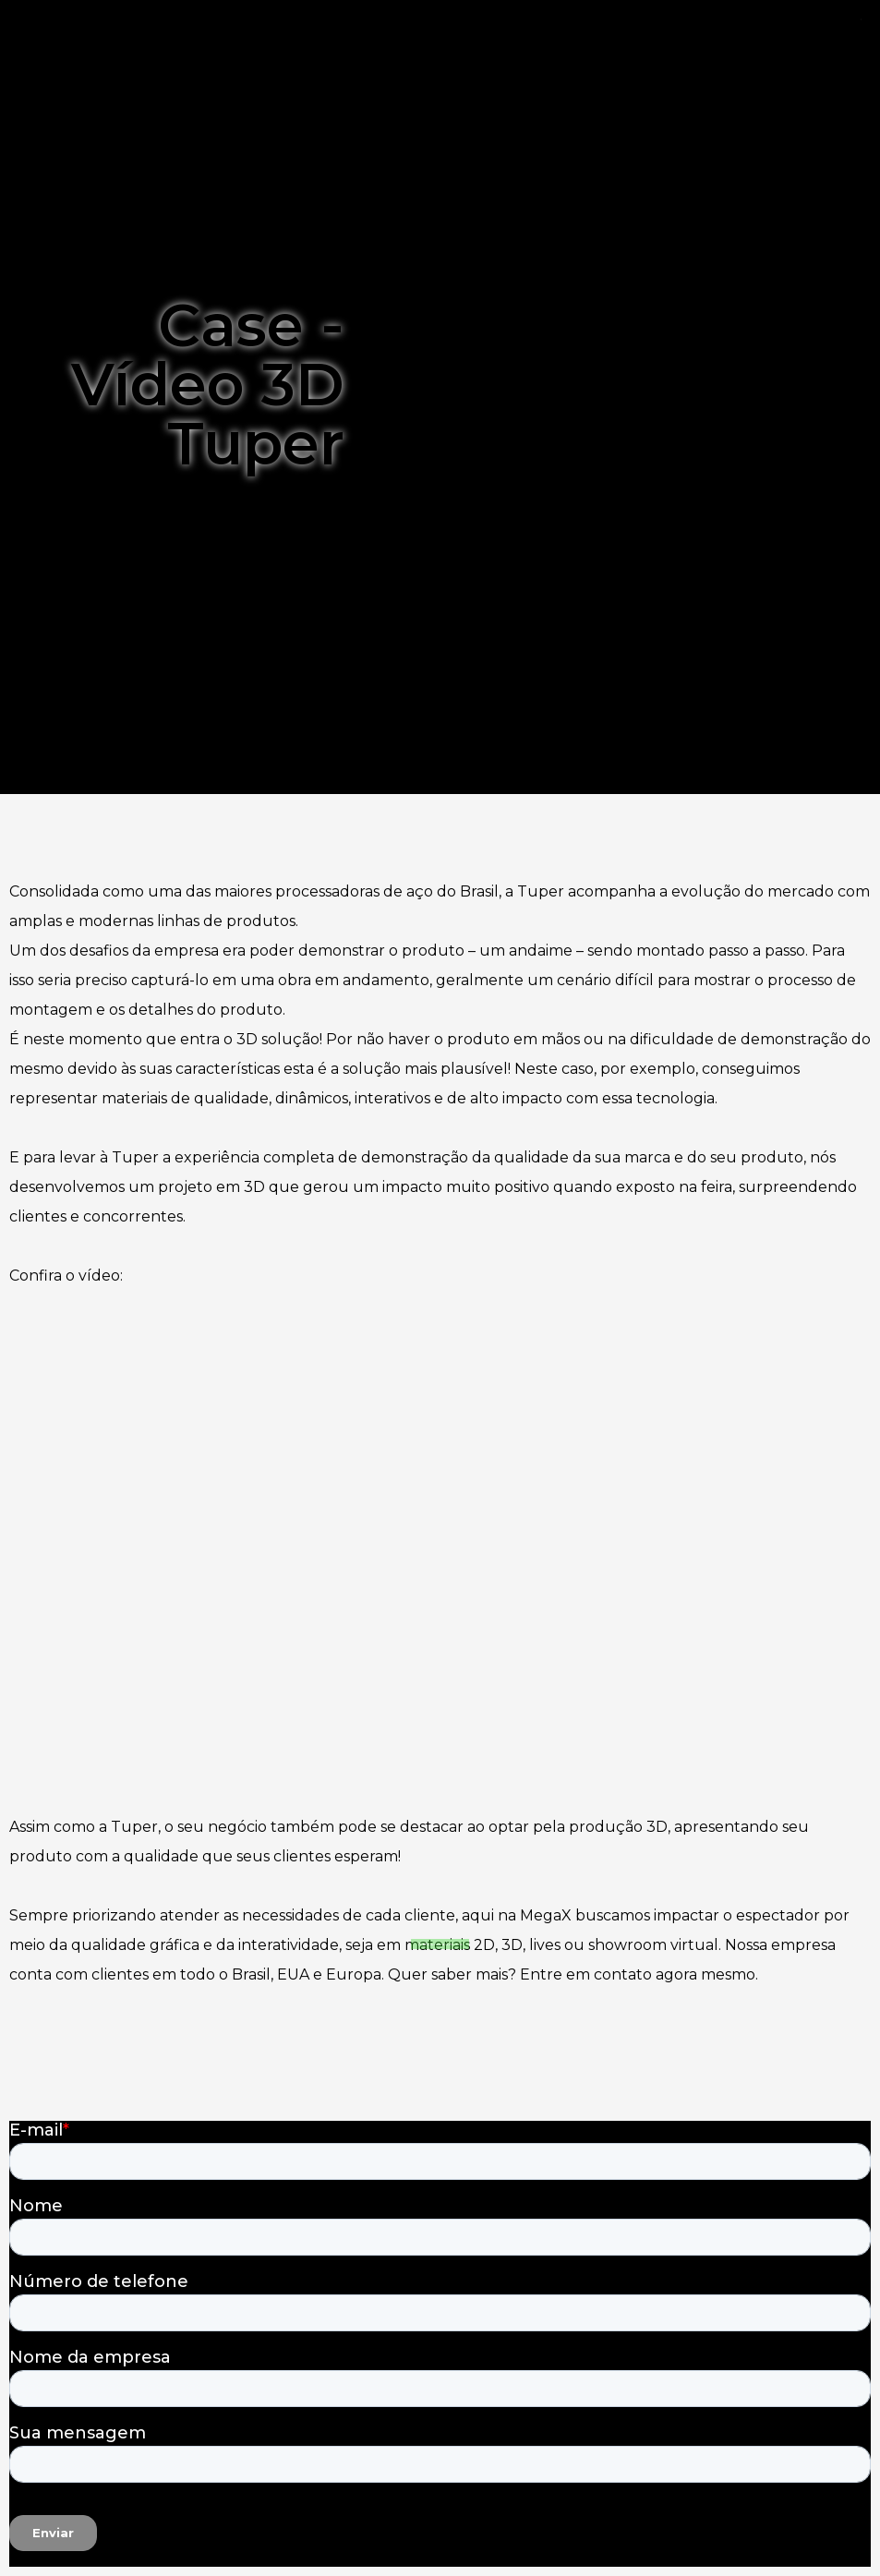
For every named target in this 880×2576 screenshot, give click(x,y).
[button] (440, 1969)
